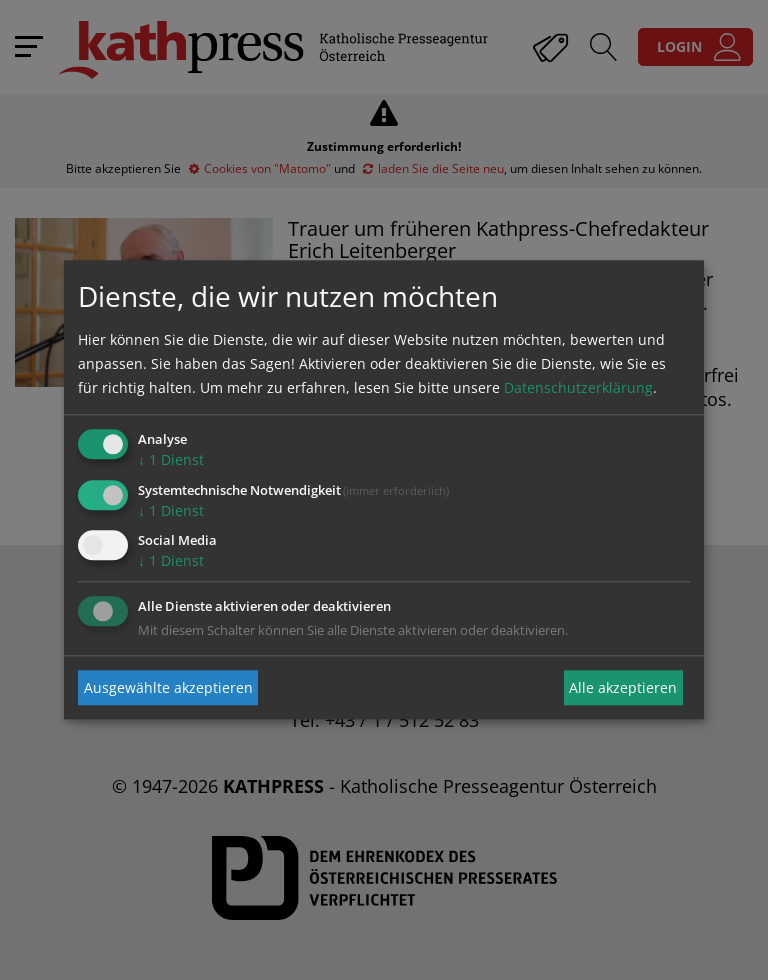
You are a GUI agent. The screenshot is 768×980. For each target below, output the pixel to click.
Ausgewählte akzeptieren (168, 687)
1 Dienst (171, 459)
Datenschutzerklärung (578, 387)
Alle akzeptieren (623, 687)
